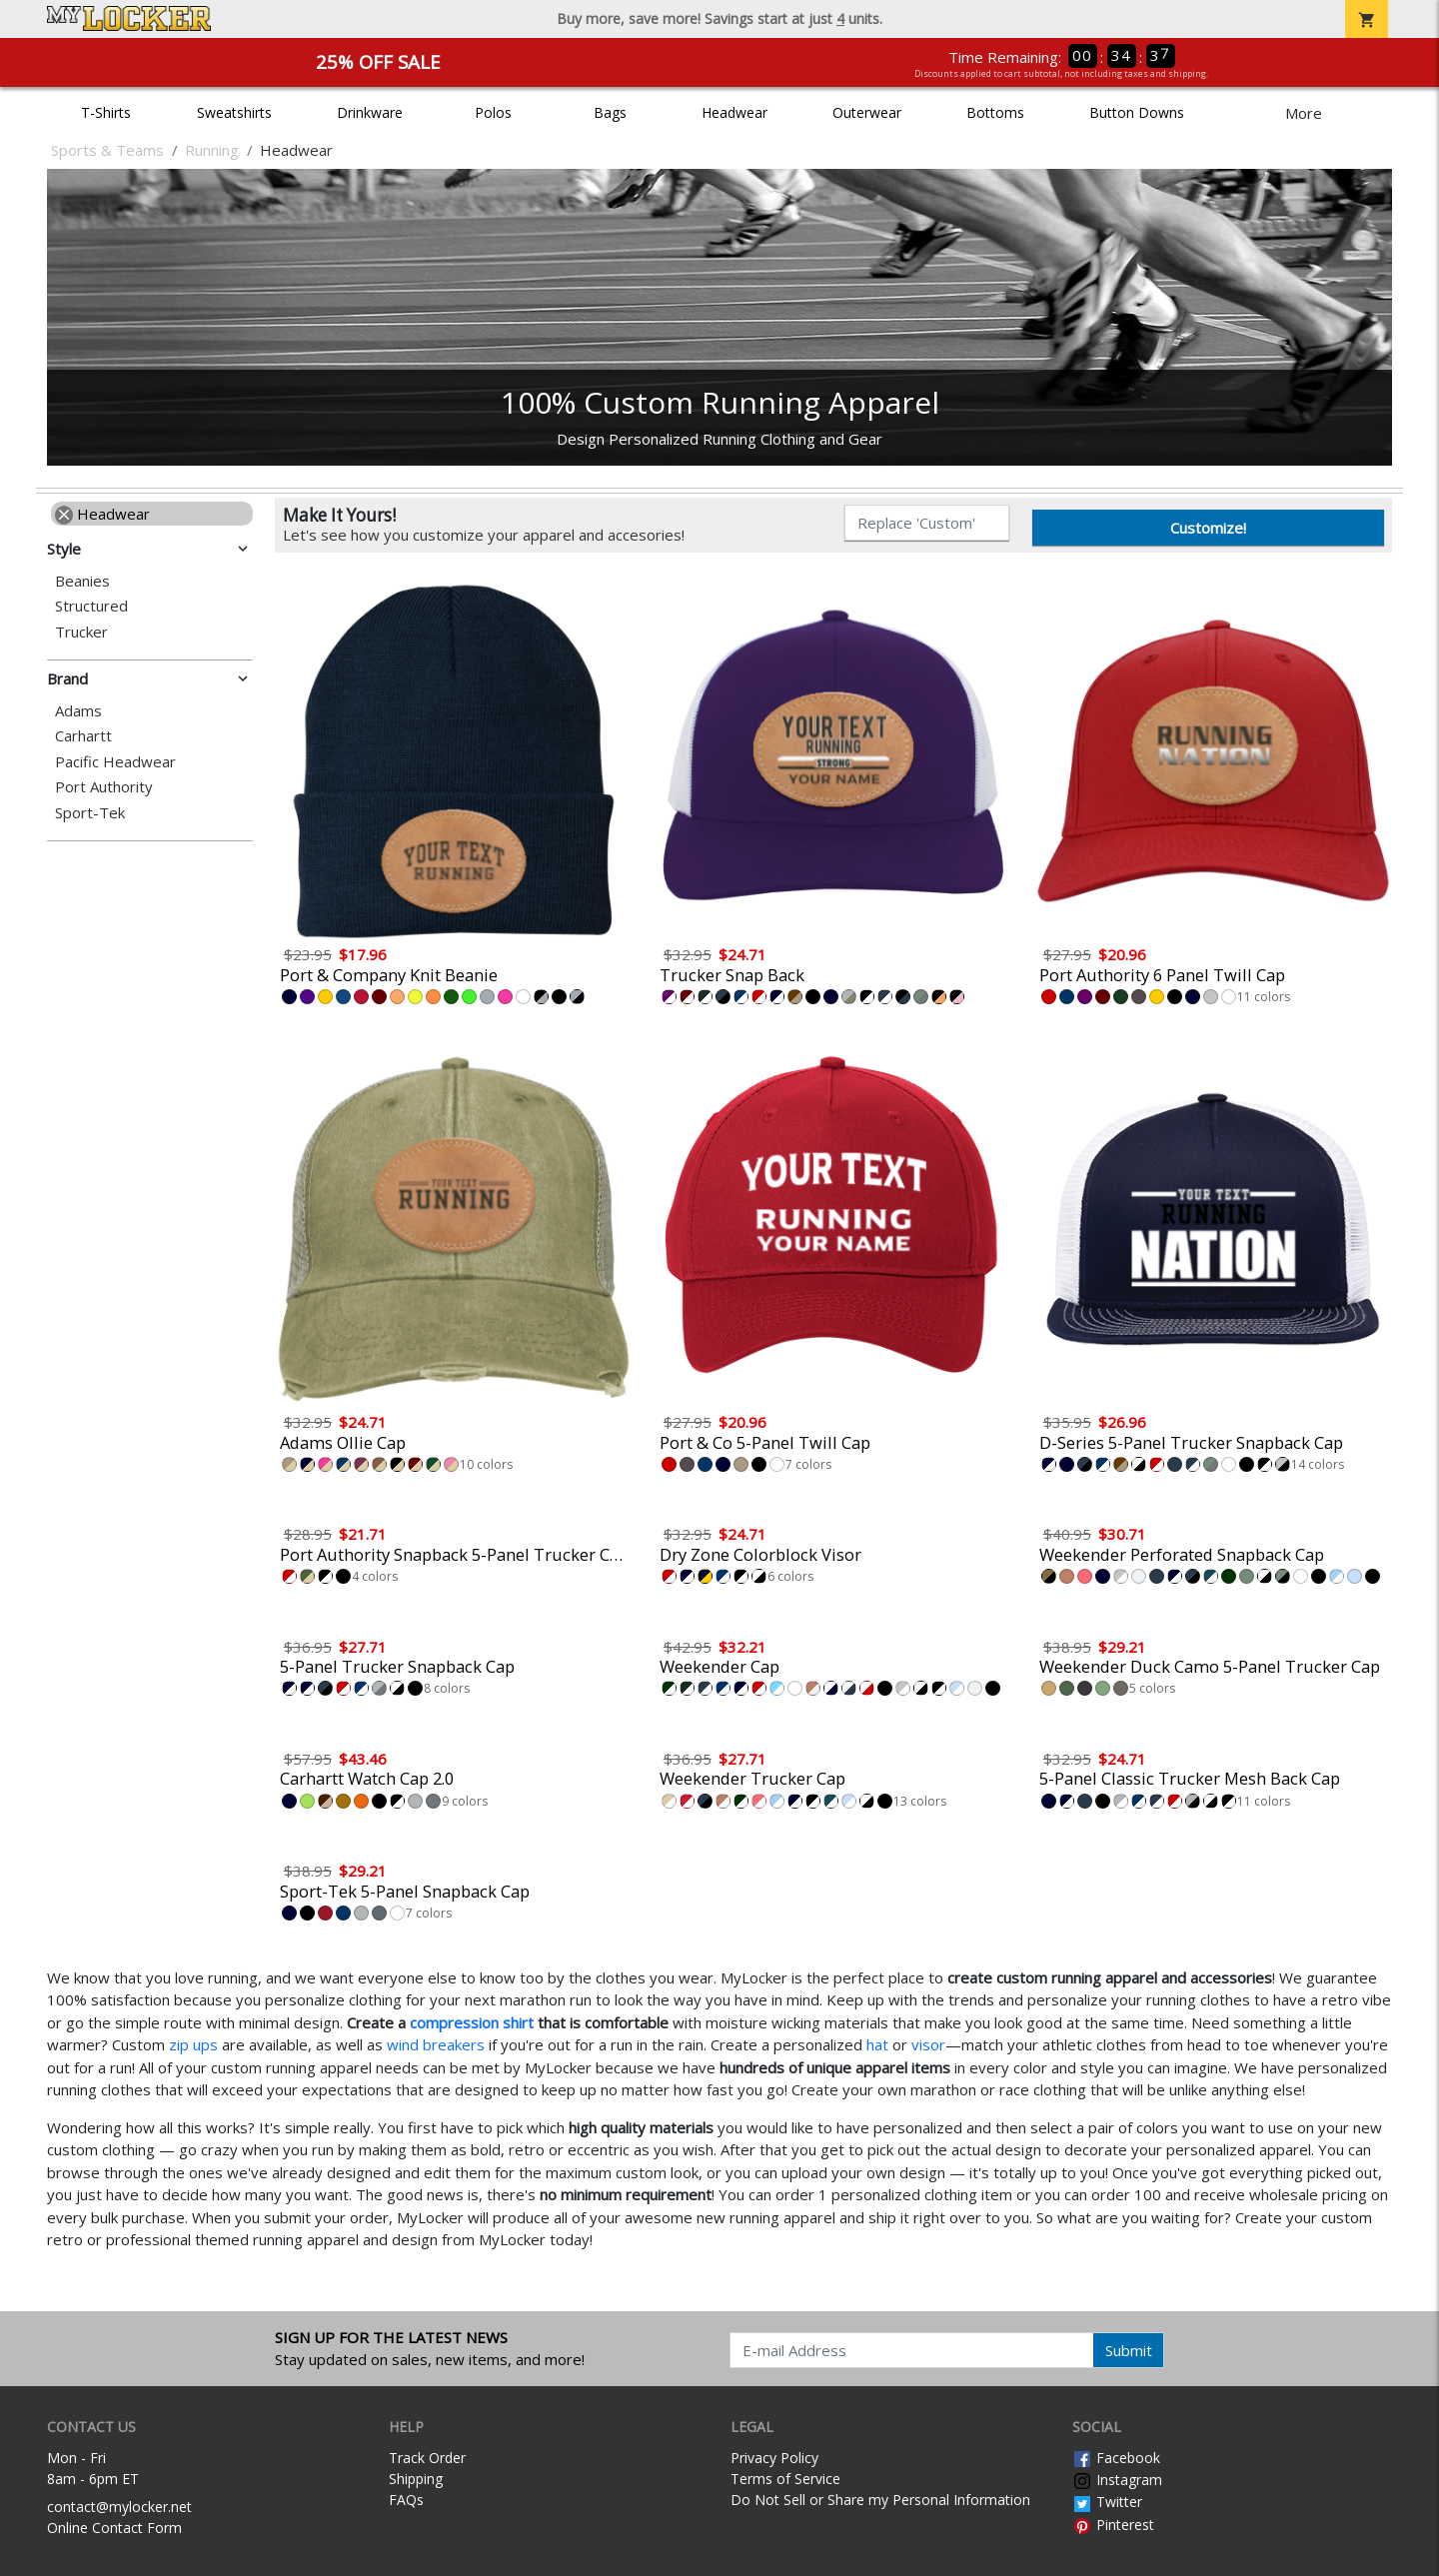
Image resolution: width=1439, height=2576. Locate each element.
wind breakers (436, 2044)
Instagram (1117, 2479)
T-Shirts (106, 112)
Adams (78, 710)
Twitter (1107, 2501)
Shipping (416, 2478)
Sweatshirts (234, 112)
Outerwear (866, 112)
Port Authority (104, 786)
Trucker (81, 632)
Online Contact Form (114, 2527)
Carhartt (83, 735)
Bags (610, 112)
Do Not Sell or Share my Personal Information (880, 2499)
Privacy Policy (774, 2457)
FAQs (406, 2499)
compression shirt (472, 2022)
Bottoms (995, 112)
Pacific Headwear (115, 761)
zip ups (193, 2044)
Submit (1128, 2350)
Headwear (734, 112)
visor (928, 2044)
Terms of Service (785, 2478)
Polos (493, 112)
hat (877, 2044)
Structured (91, 606)
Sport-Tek (90, 812)
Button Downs (1136, 112)
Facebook (1116, 2457)
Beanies (82, 581)
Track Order (427, 2457)
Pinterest (1113, 2524)
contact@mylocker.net (119, 2506)
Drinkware (370, 112)
